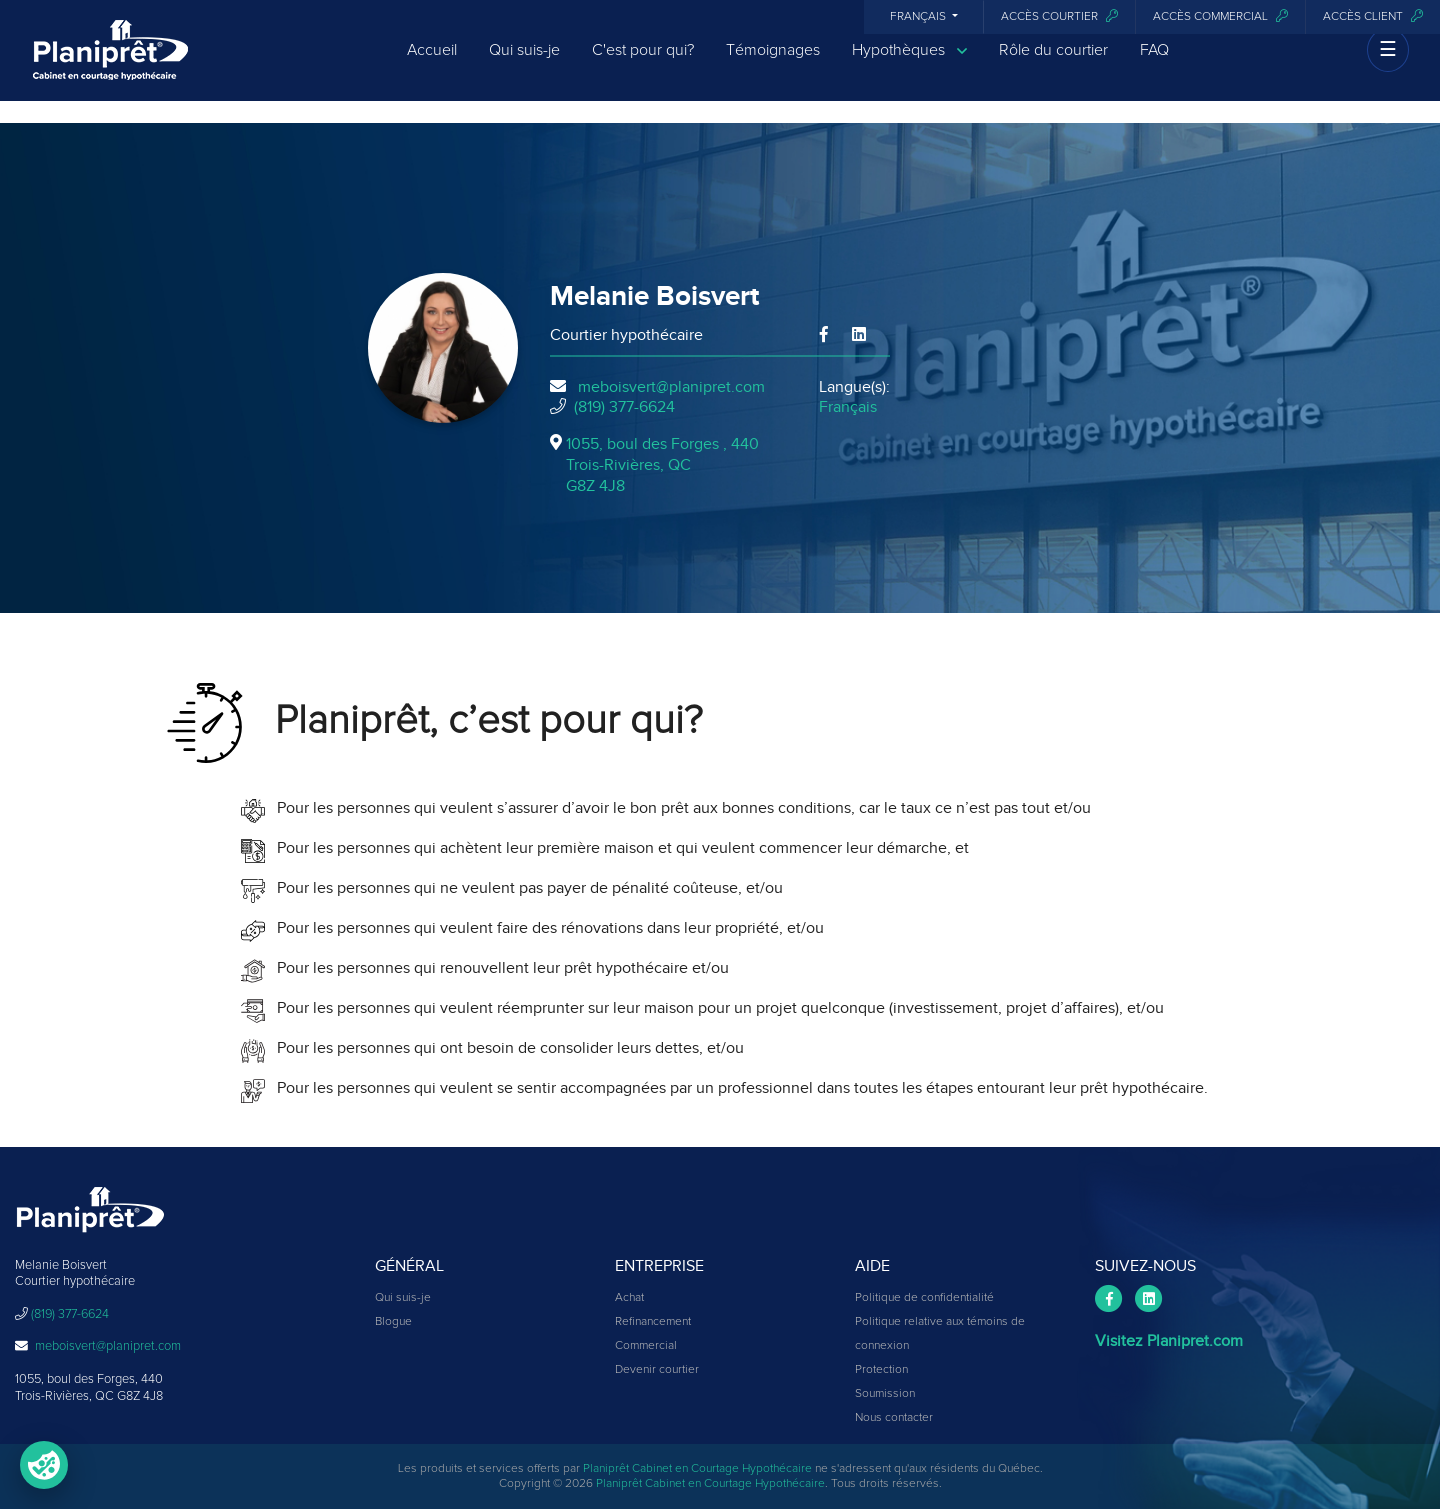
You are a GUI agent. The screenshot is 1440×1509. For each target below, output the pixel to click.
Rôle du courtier (1053, 62)
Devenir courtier (657, 1370)
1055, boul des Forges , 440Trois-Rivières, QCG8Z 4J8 (662, 465)
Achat (629, 1298)
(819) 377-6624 (624, 407)
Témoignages (773, 62)
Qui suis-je (524, 62)
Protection (881, 1370)
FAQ (1154, 62)
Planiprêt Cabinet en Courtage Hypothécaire (697, 1469)
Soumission (885, 1394)
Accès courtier (1059, 16)
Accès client (1373, 16)
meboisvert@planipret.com (671, 387)
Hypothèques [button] (909, 62)
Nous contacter (894, 1418)
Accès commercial (1220, 16)
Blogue (393, 1322)
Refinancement (653, 1322)
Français (919, 17)
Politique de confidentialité (924, 1298)
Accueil (432, 62)
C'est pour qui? (643, 62)
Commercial (646, 1346)
